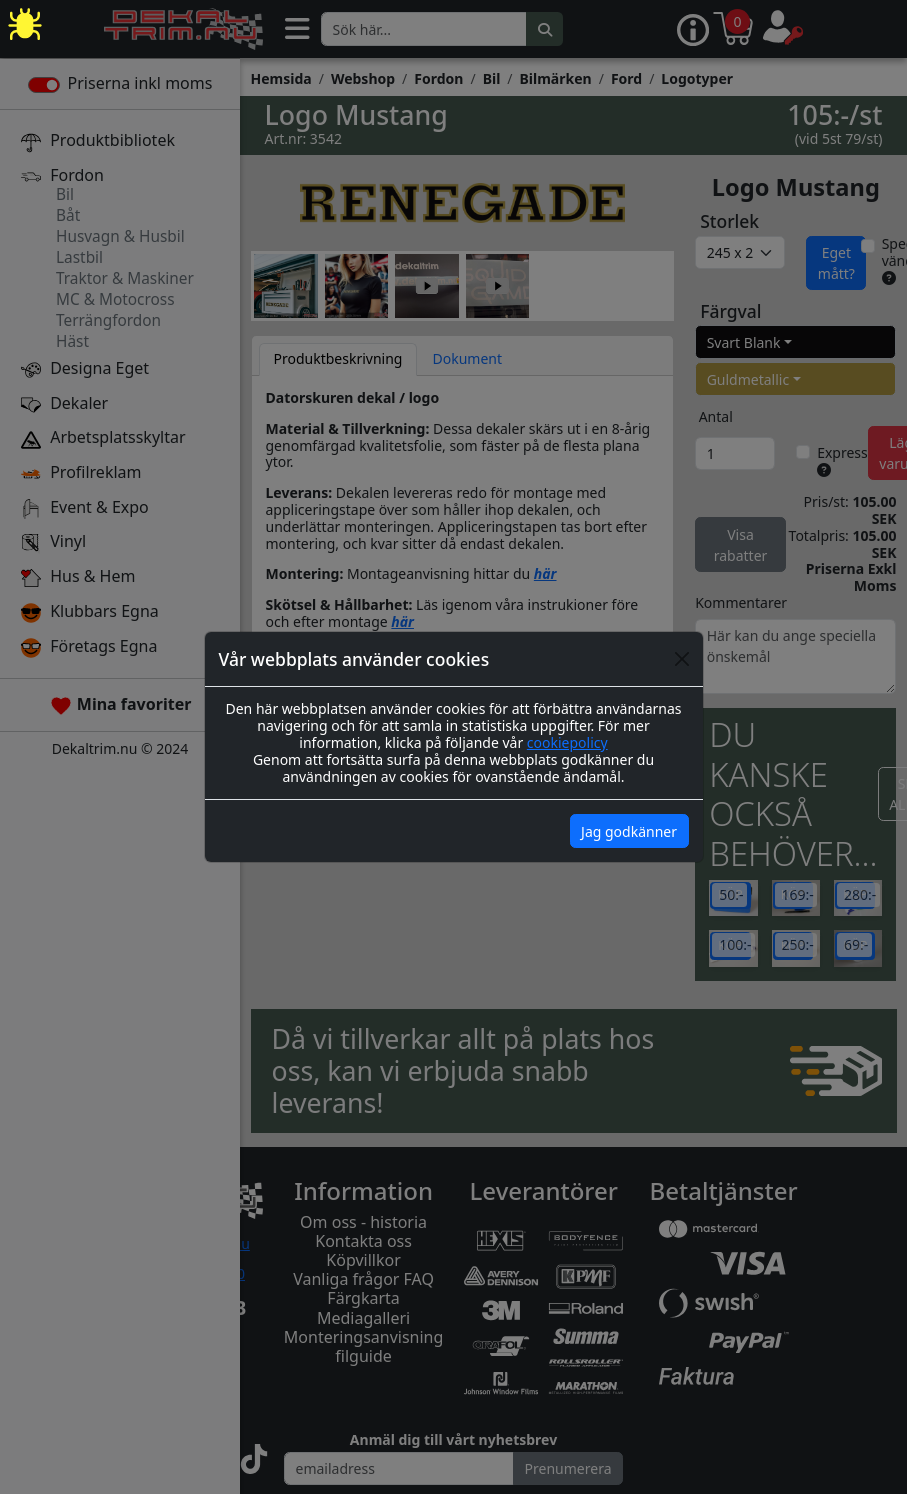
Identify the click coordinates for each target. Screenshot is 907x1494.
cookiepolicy (567, 742)
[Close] (682, 659)
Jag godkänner (629, 831)
